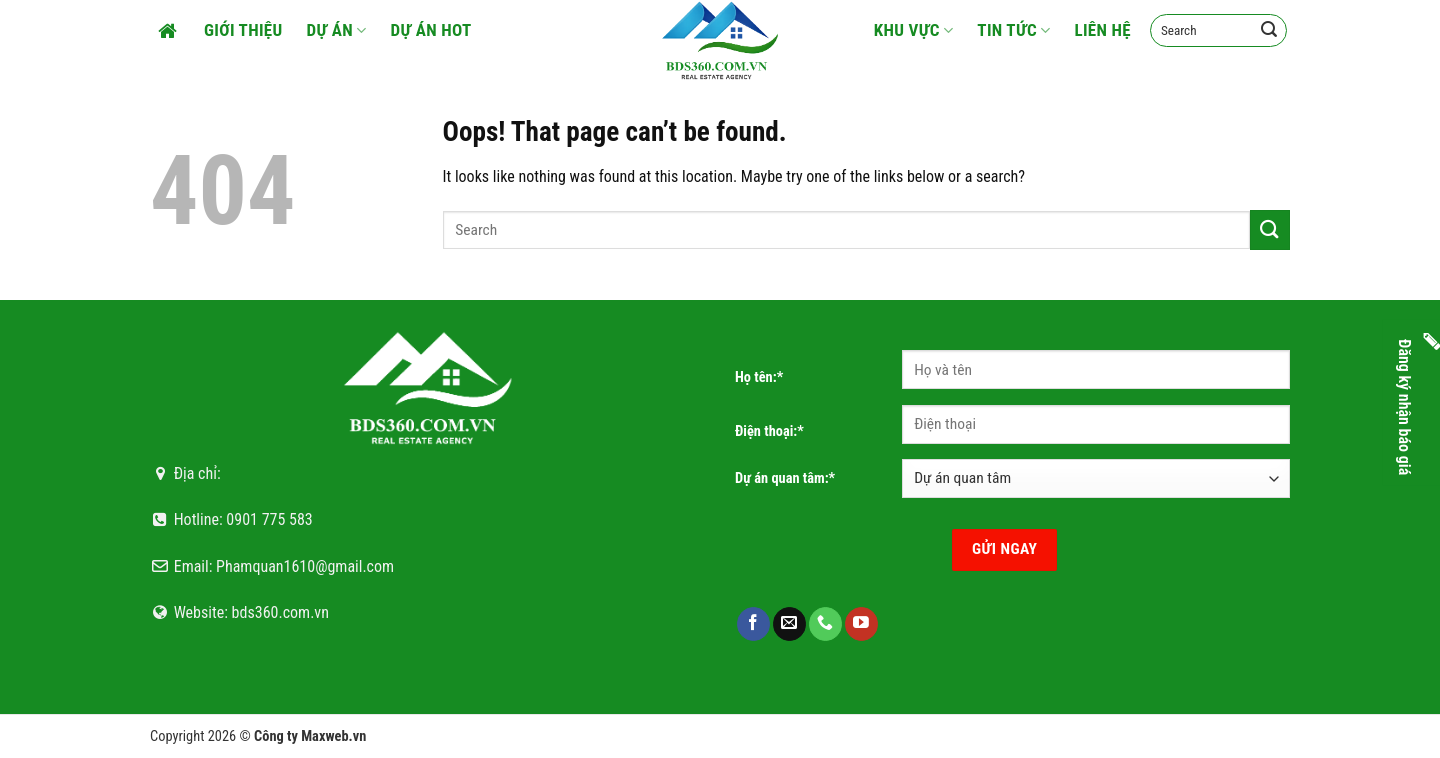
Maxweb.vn (333, 736)
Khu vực (914, 30)
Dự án (337, 30)
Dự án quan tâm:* (785, 478)
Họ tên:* (759, 377)
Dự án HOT (431, 30)
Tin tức (1013, 30)
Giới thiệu (243, 30)
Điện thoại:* (769, 431)
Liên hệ (1102, 30)
